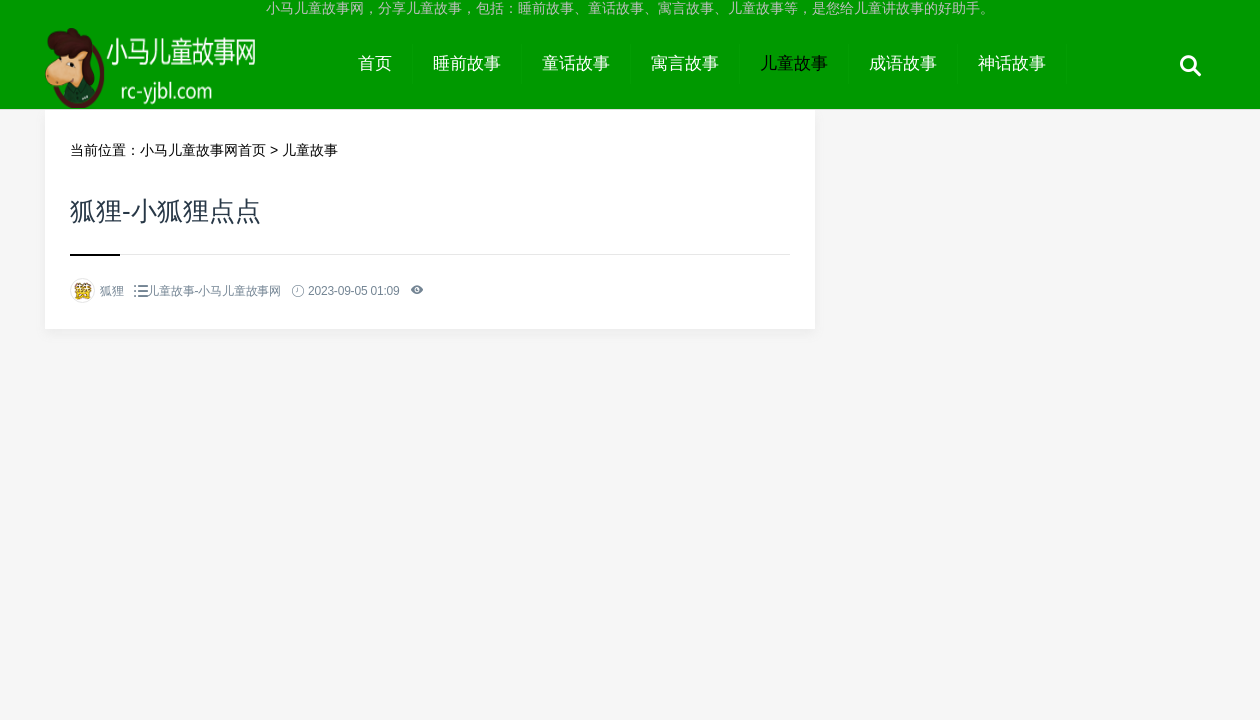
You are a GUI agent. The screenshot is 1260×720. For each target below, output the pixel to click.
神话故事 (1012, 63)
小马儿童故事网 (191, 82)
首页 (375, 63)
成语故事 (903, 63)
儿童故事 (794, 63)
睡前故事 (467, 63)
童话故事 (576, 63)
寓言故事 (685, 63)
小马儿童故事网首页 (203, 150)
